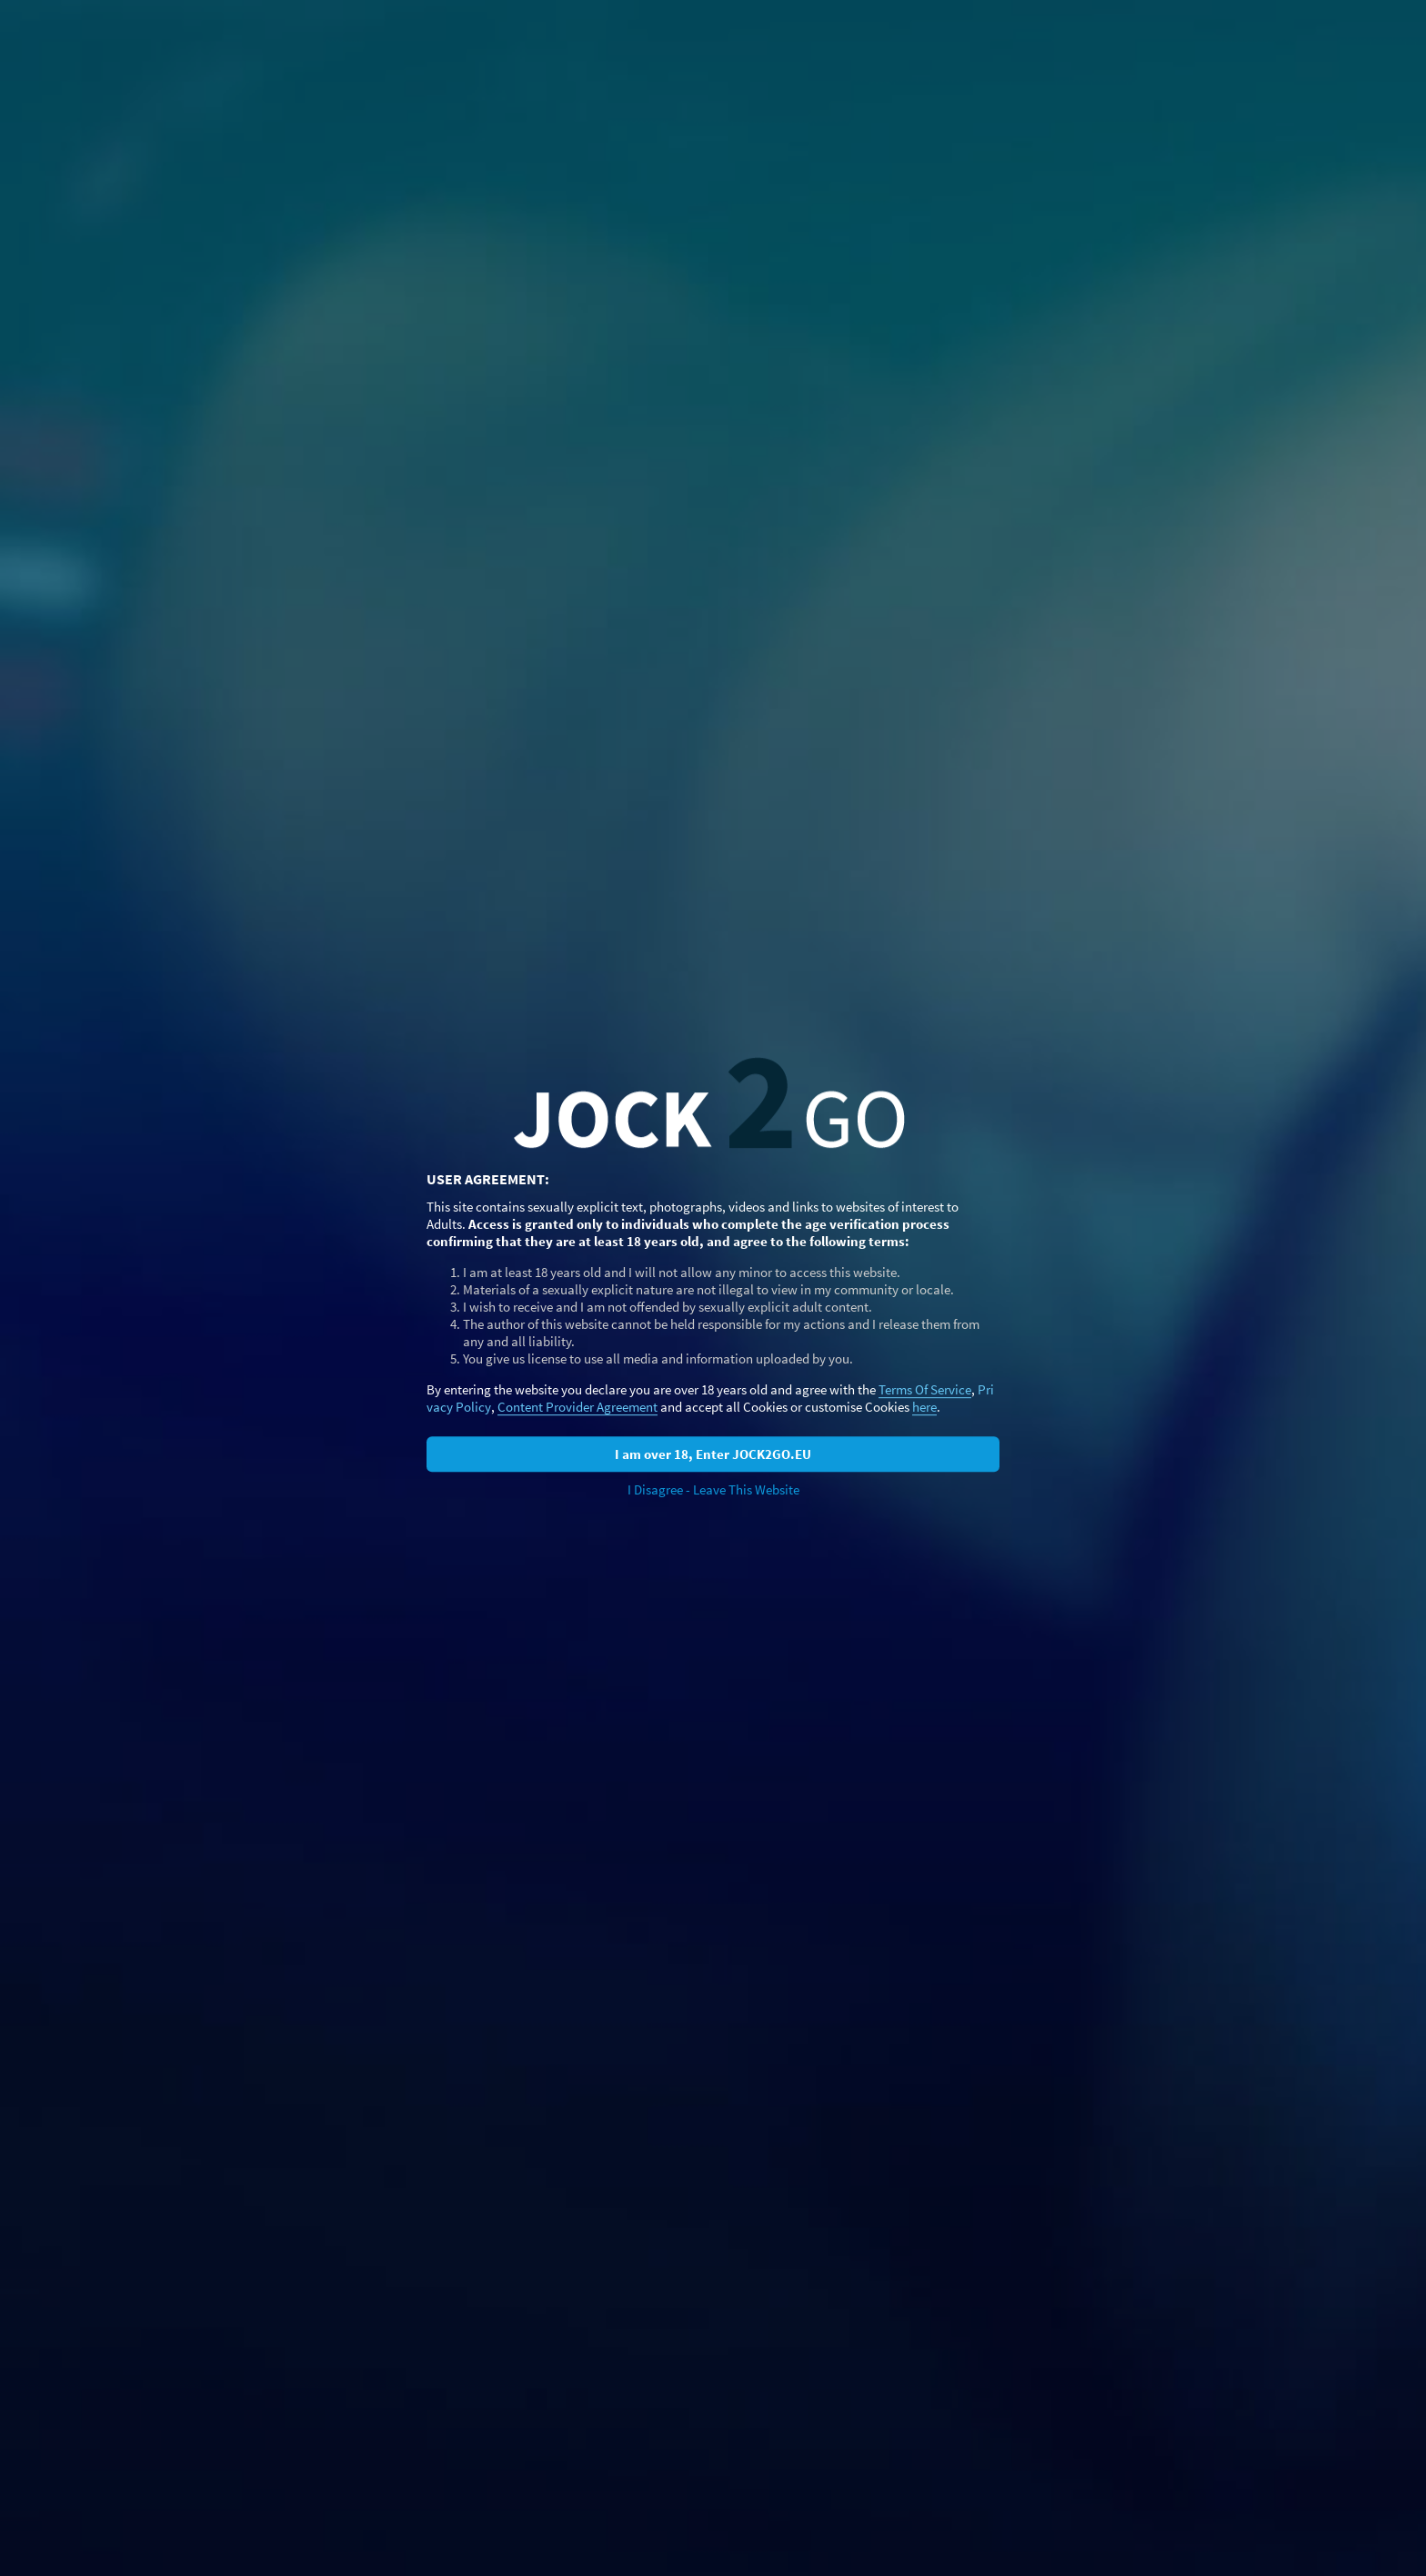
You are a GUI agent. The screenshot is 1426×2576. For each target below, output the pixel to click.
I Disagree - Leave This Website (713, 1489)
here (924, 1406)
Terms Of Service (925, 1389)
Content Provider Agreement (577, 1406)
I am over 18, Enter (713, 1454)
